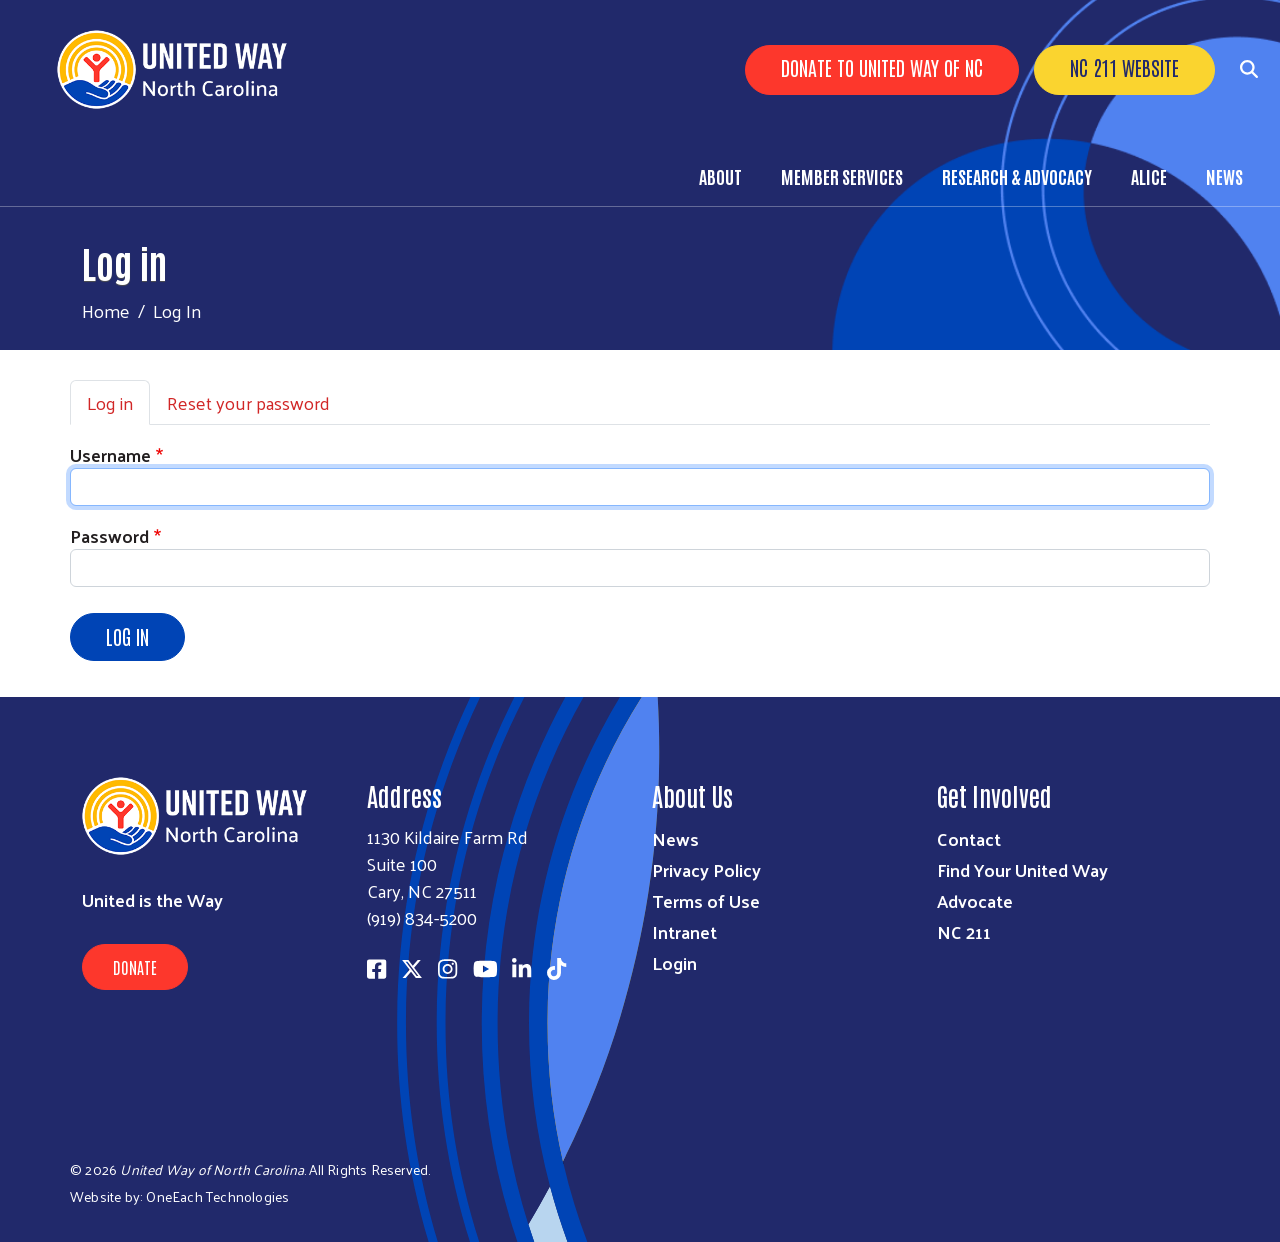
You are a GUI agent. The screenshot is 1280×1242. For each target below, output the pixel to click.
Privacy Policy (706, 869)
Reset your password (248, 402)
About (720, 176)
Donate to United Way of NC (882, 67)
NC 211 (964, 931)
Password (109, 535)
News (1224, 176)
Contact (969, 838)
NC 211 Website (1124, 67)
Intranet (684, 931)
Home (106, 310)
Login (674, 962)
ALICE (1149, 176)
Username (110, 454)
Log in (110, 402)
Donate (135, 967)
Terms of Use (706, 900)
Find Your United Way (1022, 869)
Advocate (975, 900)
